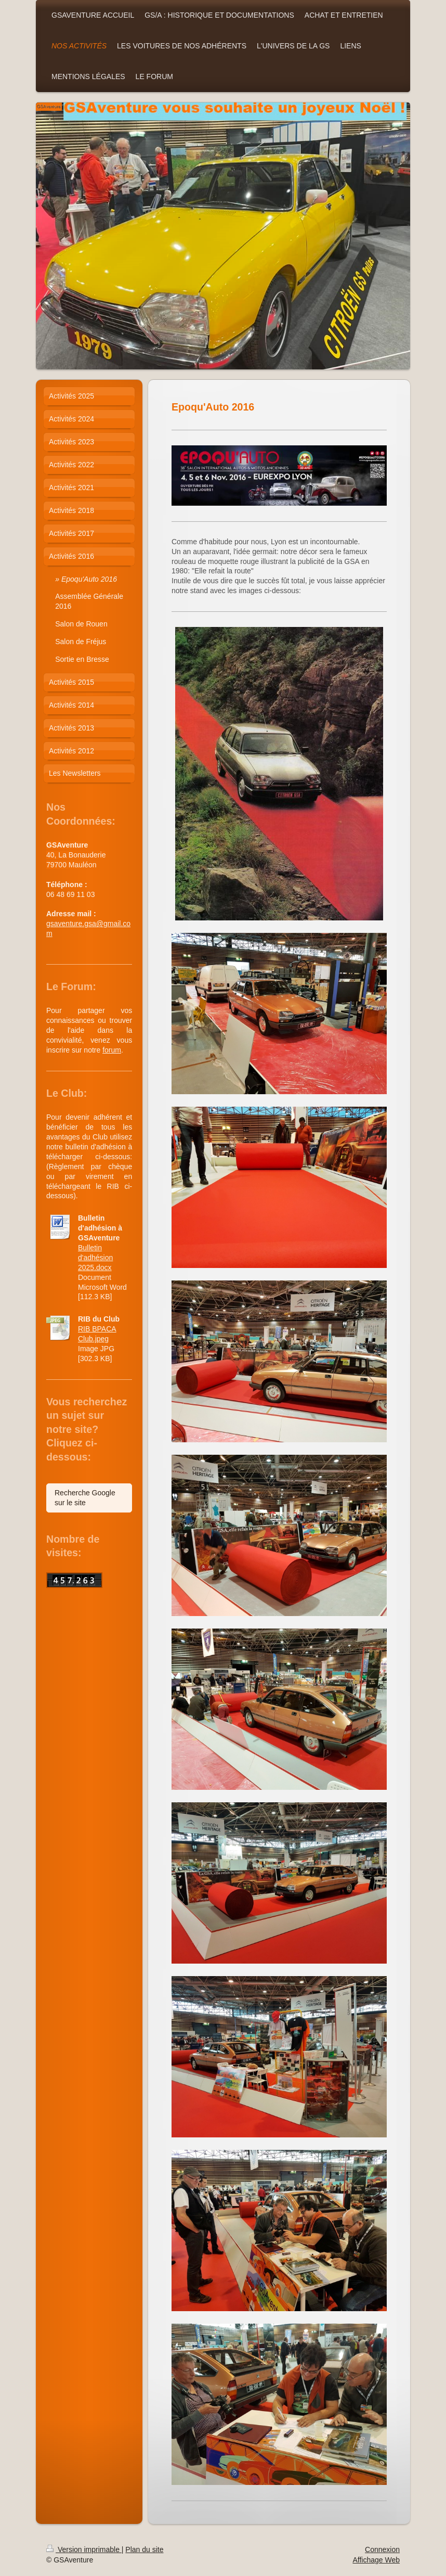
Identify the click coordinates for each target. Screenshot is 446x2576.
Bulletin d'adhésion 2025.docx (95, 1258)
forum (111, 1050)
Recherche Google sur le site (85, 1498)
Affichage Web (376, 2560)
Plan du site (144, 2549)
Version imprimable (84, 2549)
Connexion (382, 2549)
